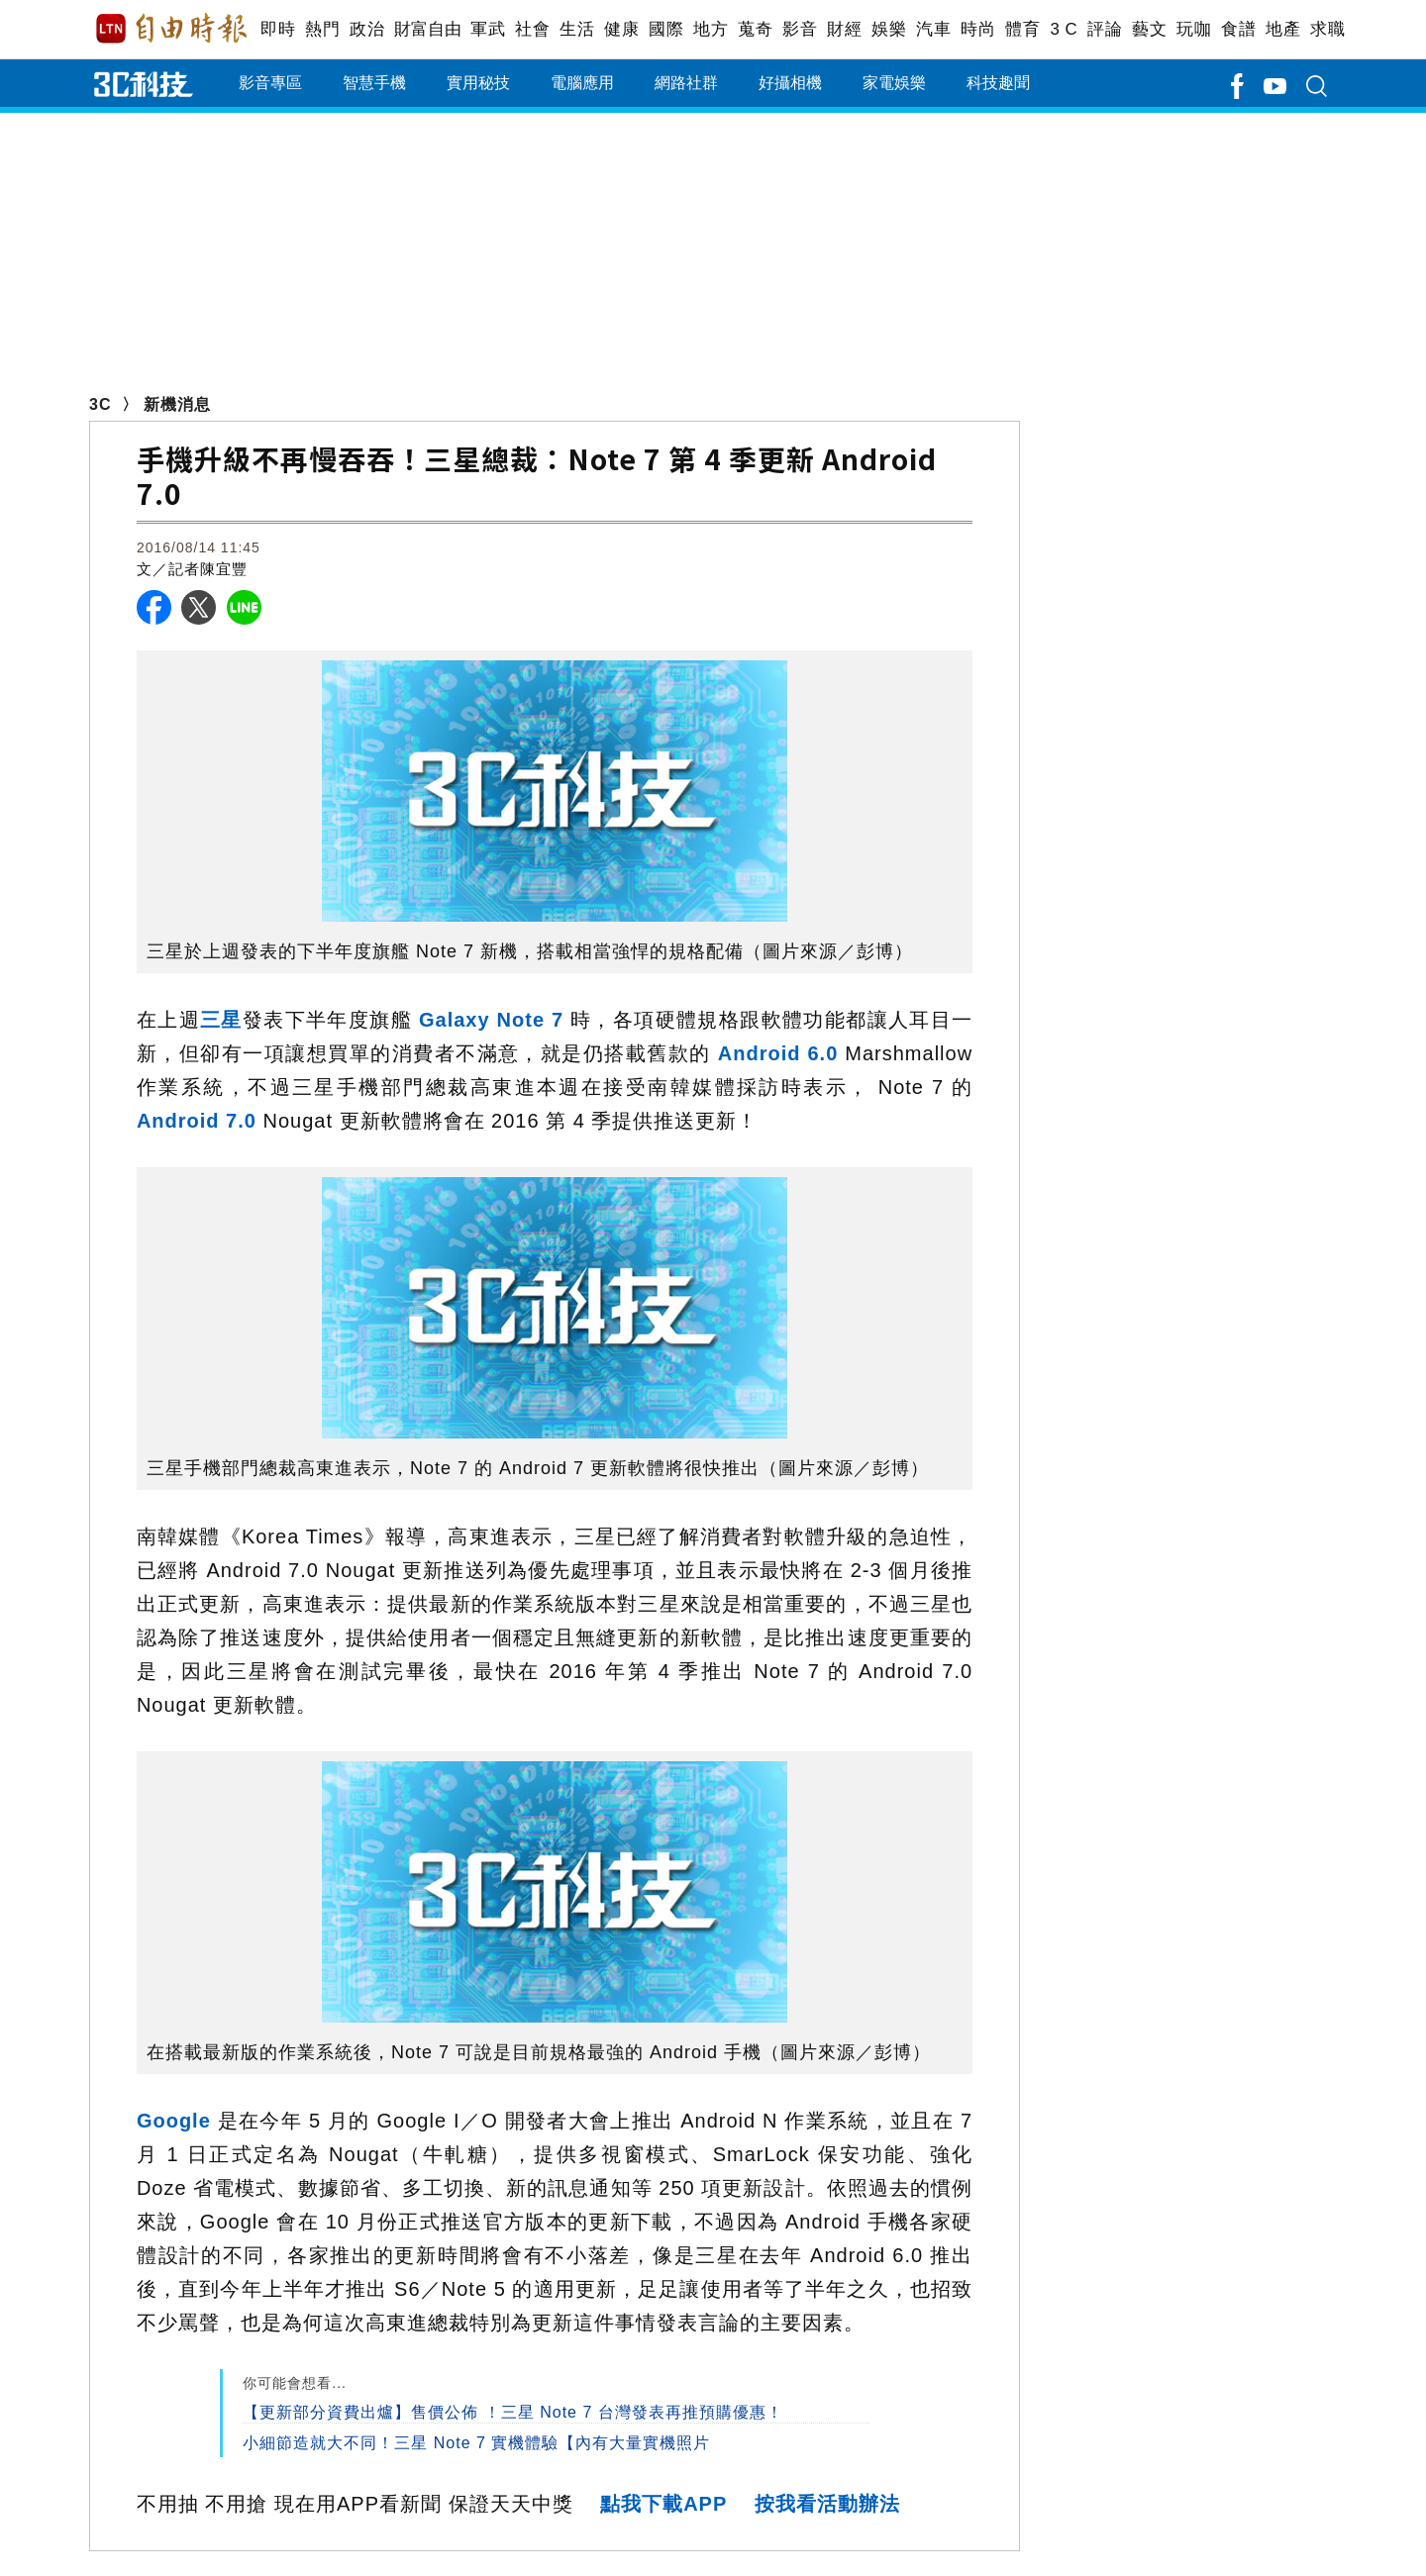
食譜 (1238, 29)
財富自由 (427, 29)
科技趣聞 (998, 82)
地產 (1283, 29)
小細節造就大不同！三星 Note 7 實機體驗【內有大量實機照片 (476, 2442)
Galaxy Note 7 (491, 1020)
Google (174, 2120)
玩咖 (1193, 29)
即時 (277, 29)
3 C (1063, 29)
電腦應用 (582, 82)
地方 (710, 29)
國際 (666, 29)
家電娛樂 (894, 82)
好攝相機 (790, 82)
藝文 (1149, 29)
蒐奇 (755, 29)
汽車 (933, 29)
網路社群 (686, 82)
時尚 (978, 29)
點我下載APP (663, 2504)
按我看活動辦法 (827, 2504)
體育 (1022, 29)
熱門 (322, 29)
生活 (577, 29)
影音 (799, 29)
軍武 (487, 29)
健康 (621, 29)
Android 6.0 (778, 1053)
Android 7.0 (196, 1121)
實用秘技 (478, 82)
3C (100, 404)
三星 (221, 1020)
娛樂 (888, 29)
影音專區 (270, 82)
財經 (844, 29)
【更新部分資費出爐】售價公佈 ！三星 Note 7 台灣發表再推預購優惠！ (512, 2412)
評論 (1104, 29)
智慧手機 (374, 82)
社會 (532, 29)
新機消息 (177, 404)
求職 (1327, 29)
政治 (367, 29)
